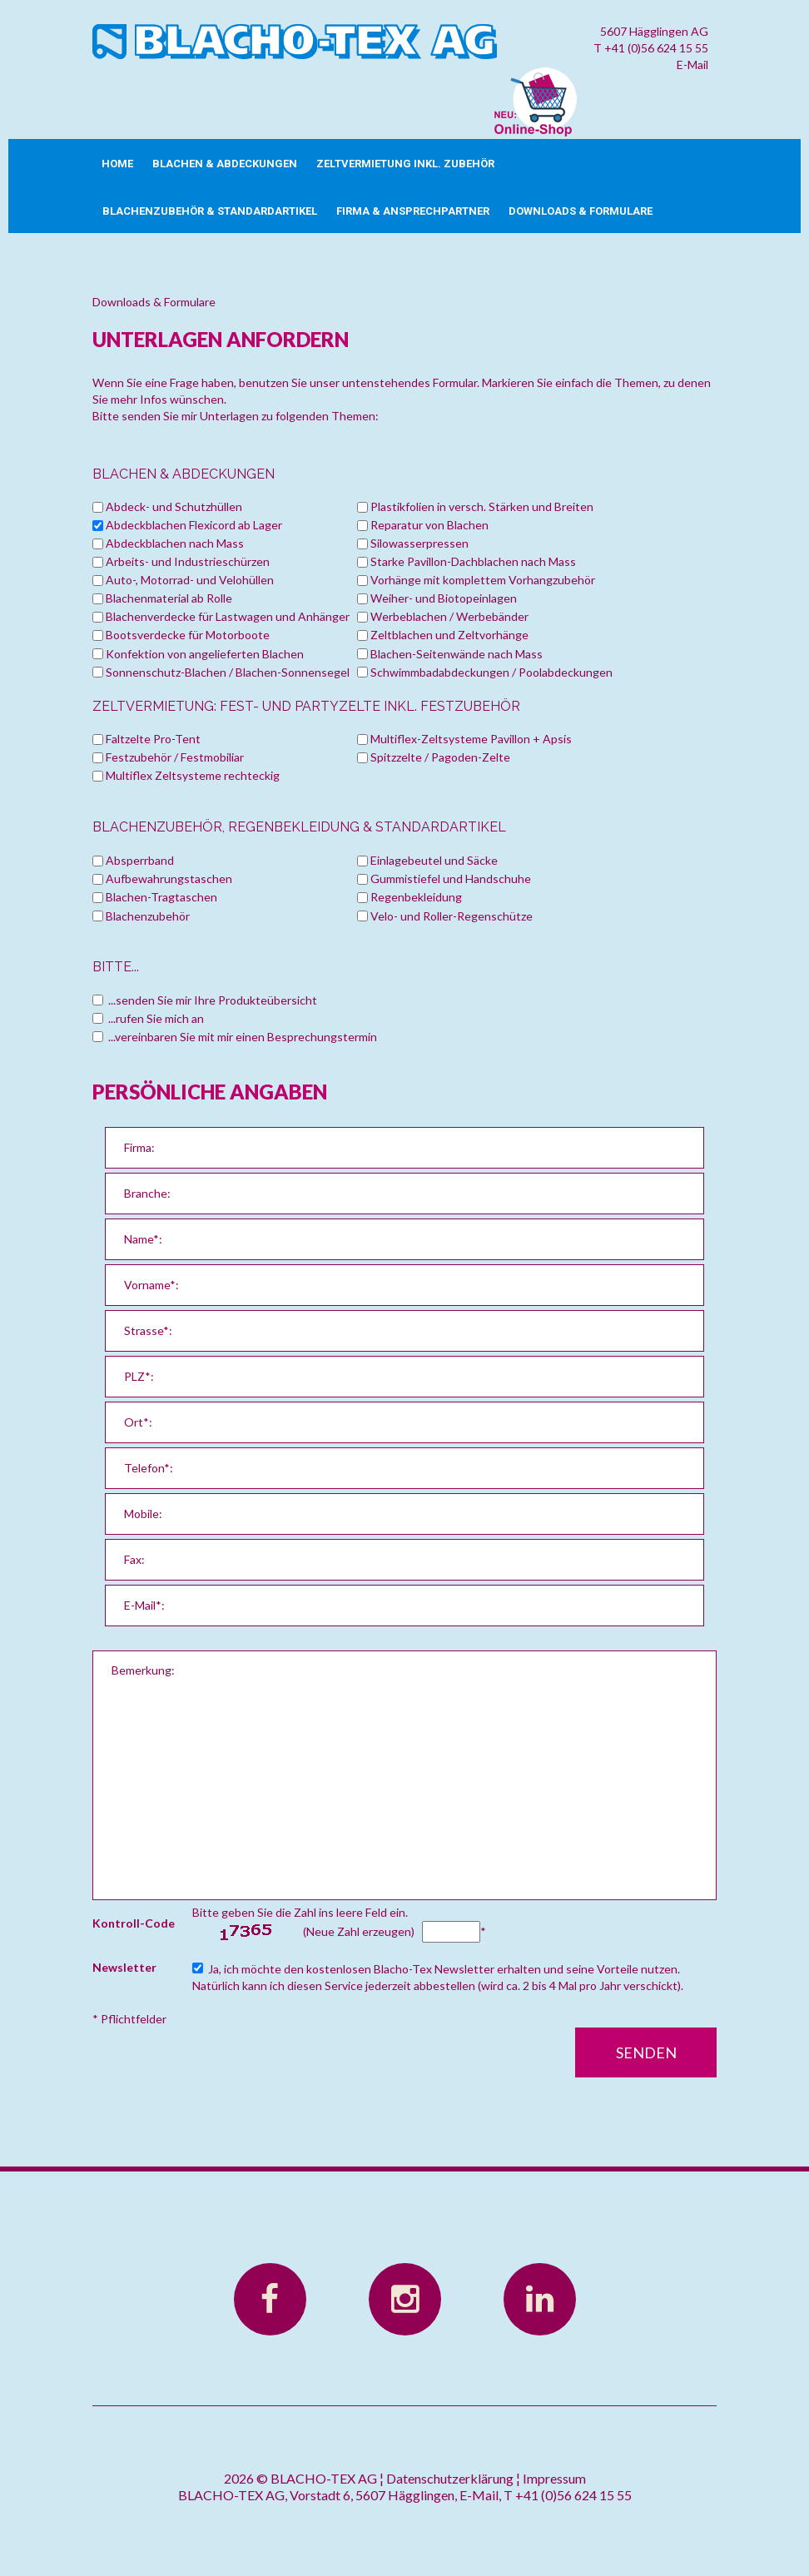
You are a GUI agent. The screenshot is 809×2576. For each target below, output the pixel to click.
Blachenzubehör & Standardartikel (209, 211)
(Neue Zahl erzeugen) (358, 1931)
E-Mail (692, 64)
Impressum (554, 2478)
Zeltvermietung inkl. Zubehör (405, 163)
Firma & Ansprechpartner (412, 211)
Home (117, 163)
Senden (646, 2052)
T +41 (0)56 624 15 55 (650, 48)
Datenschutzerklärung (450, 2478)
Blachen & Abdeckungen (224, 163)
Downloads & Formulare (581, 211)
